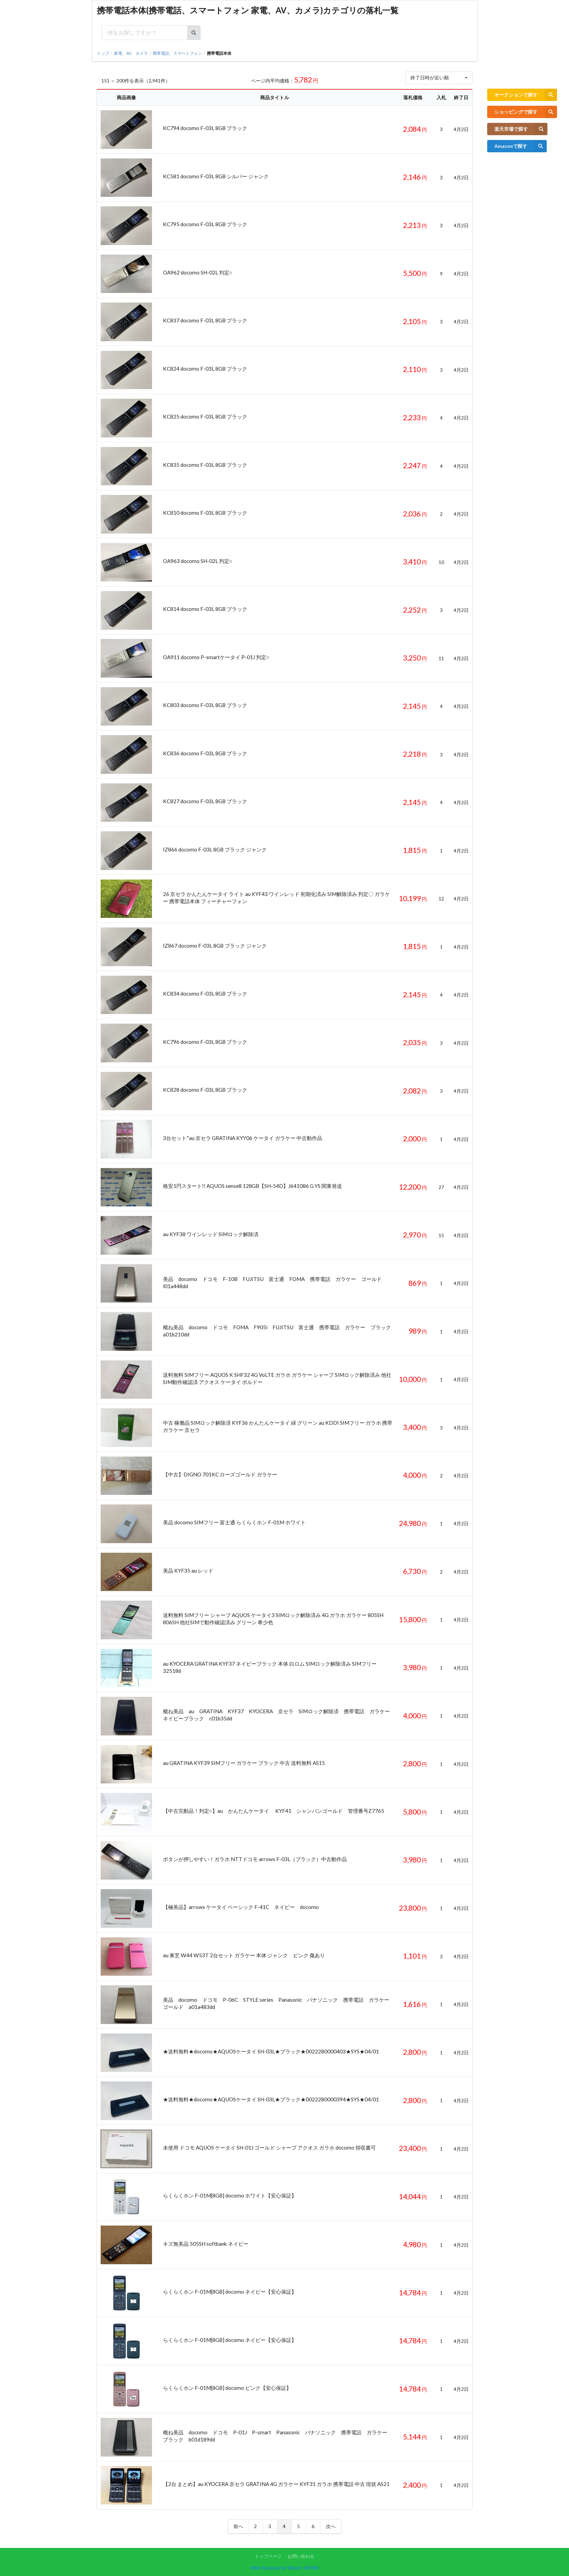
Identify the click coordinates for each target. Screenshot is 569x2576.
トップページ (268, 2556)
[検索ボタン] (194, 32)
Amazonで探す (520, 146)
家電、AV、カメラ (131, 53)
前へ (238, 2526)
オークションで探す (525, 95)
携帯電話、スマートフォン (177, 53)
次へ (331, 2526)
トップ (103, 53)
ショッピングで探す (525, 112)
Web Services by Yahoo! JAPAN (284, 2568)
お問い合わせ (301, 2556)
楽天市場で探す (520, 129)
